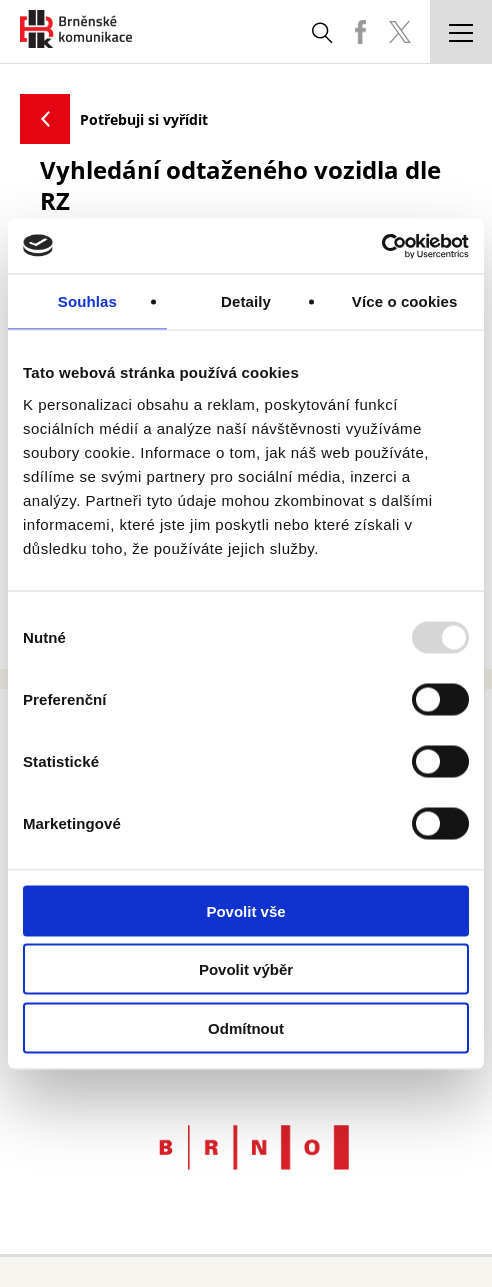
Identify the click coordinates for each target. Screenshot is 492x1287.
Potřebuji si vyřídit (144, 119)
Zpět (45, 119)
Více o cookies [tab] (405, 301)
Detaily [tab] (246, 301)
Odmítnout (246, 1027)
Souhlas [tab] (87, 301)
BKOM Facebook (360, 32)
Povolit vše (245, 910)
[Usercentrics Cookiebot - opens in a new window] (381, 246)
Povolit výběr (246, 969)
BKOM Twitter (400, 32)
